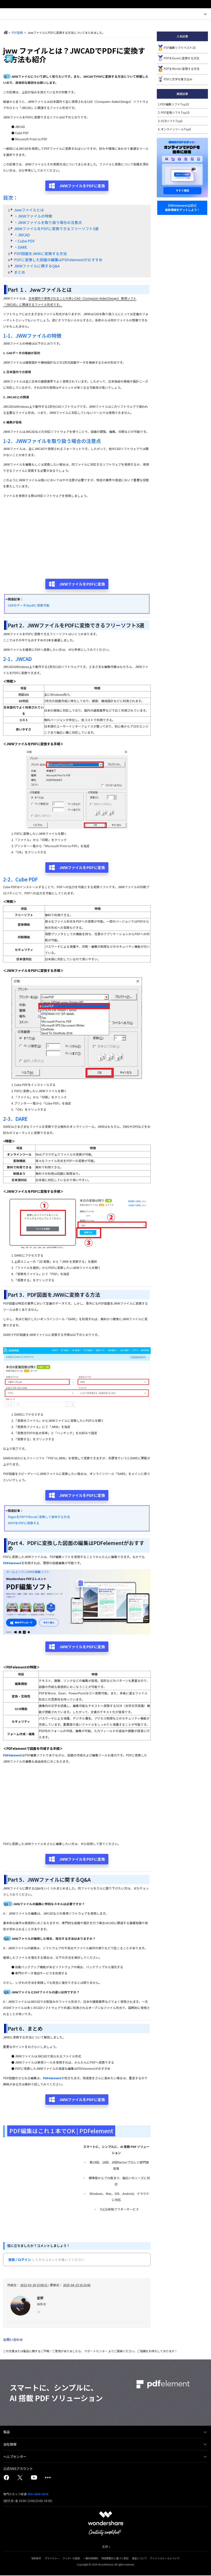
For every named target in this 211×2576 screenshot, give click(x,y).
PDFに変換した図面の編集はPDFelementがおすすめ (58, 259)
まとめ (19, 272)
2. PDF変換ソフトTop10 (174, 112)
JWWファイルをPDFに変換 (82, 185)
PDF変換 (17, 32)
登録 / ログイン (19, 2259)
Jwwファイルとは (29, 209)
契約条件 (36, 2559)
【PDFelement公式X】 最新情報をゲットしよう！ (182, 207)
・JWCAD (22, 234)
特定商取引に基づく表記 (115, 2559)
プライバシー (52, 2559)
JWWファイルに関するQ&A (37, 265)
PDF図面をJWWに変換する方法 (40, 253)
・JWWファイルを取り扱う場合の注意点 (48, 222)
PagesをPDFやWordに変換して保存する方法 (37, 1517)
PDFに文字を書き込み (178, 79)
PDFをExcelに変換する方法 (181, 58)
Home (6, 32)
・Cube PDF (24, 241)
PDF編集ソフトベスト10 (180, 48)
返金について (139, 2559)
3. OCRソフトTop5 (170, 121)
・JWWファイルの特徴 (33, 216)
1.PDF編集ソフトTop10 (173, 104)
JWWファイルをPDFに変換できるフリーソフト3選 (56, 228)
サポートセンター (96, 2352)
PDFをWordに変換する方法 (181, 69)
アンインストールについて (165, 2559)
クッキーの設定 (71, 2559)
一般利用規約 (90, 2559)
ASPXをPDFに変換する (22, 1523)
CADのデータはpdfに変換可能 (27, 605)
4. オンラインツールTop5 (174, 129)
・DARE (20, 247)
